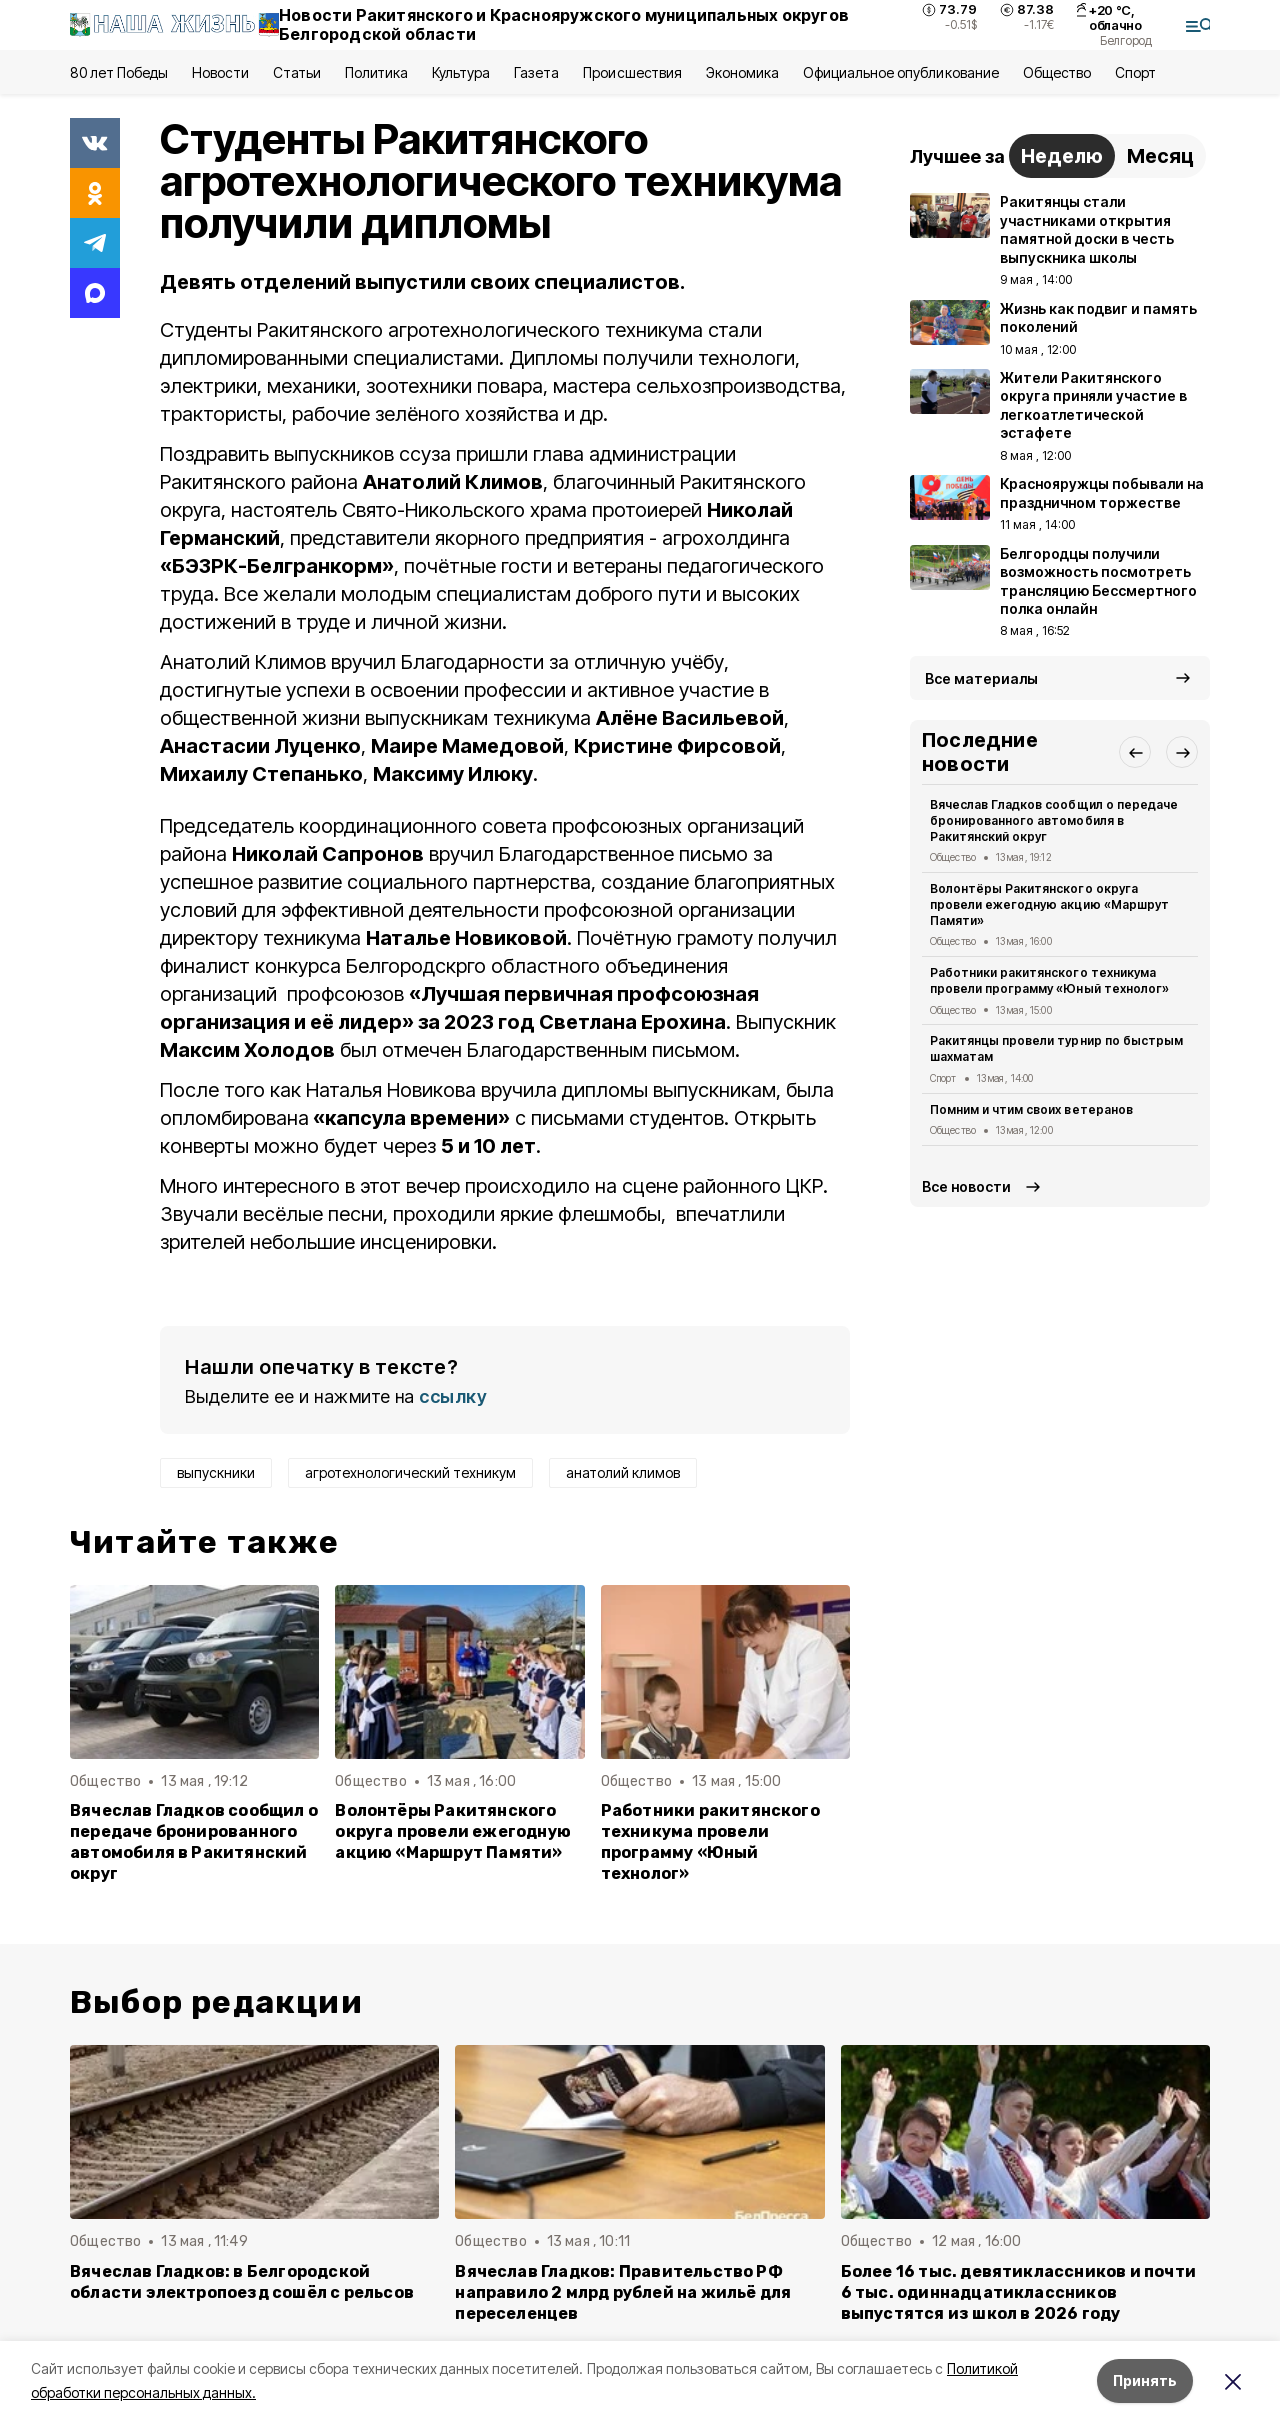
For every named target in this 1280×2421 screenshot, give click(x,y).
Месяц (1160, 156)
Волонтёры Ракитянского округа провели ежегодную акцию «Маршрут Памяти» (453, 1831)
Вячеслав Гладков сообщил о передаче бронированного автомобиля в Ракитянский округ (194, 1842)
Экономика (742, 72)
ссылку (453, 1396)
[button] (1135, 752)
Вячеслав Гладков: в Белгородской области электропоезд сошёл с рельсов (242, 2282)
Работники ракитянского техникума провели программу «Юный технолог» (710, 1842)
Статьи (297, 72)
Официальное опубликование (901, 72)
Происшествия (632, 72)
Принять (1145, 2380)
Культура (461, 72)
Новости (220, 72)
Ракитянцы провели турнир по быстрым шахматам (1056, 1048)
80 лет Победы (119, 72)
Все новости (966, 1186)
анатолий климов (623, 1472)
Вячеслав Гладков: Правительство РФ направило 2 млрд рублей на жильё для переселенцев (623, 2292)
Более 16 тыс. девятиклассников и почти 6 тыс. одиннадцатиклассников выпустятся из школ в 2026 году (1018, 2292)
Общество (1057, 72)
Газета (536, 72)
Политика (376, 72)
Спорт (1135, 72)
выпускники (216, 1472)
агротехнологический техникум (410, 1472)
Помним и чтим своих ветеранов (1031, 1109)
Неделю (1062, 156)
